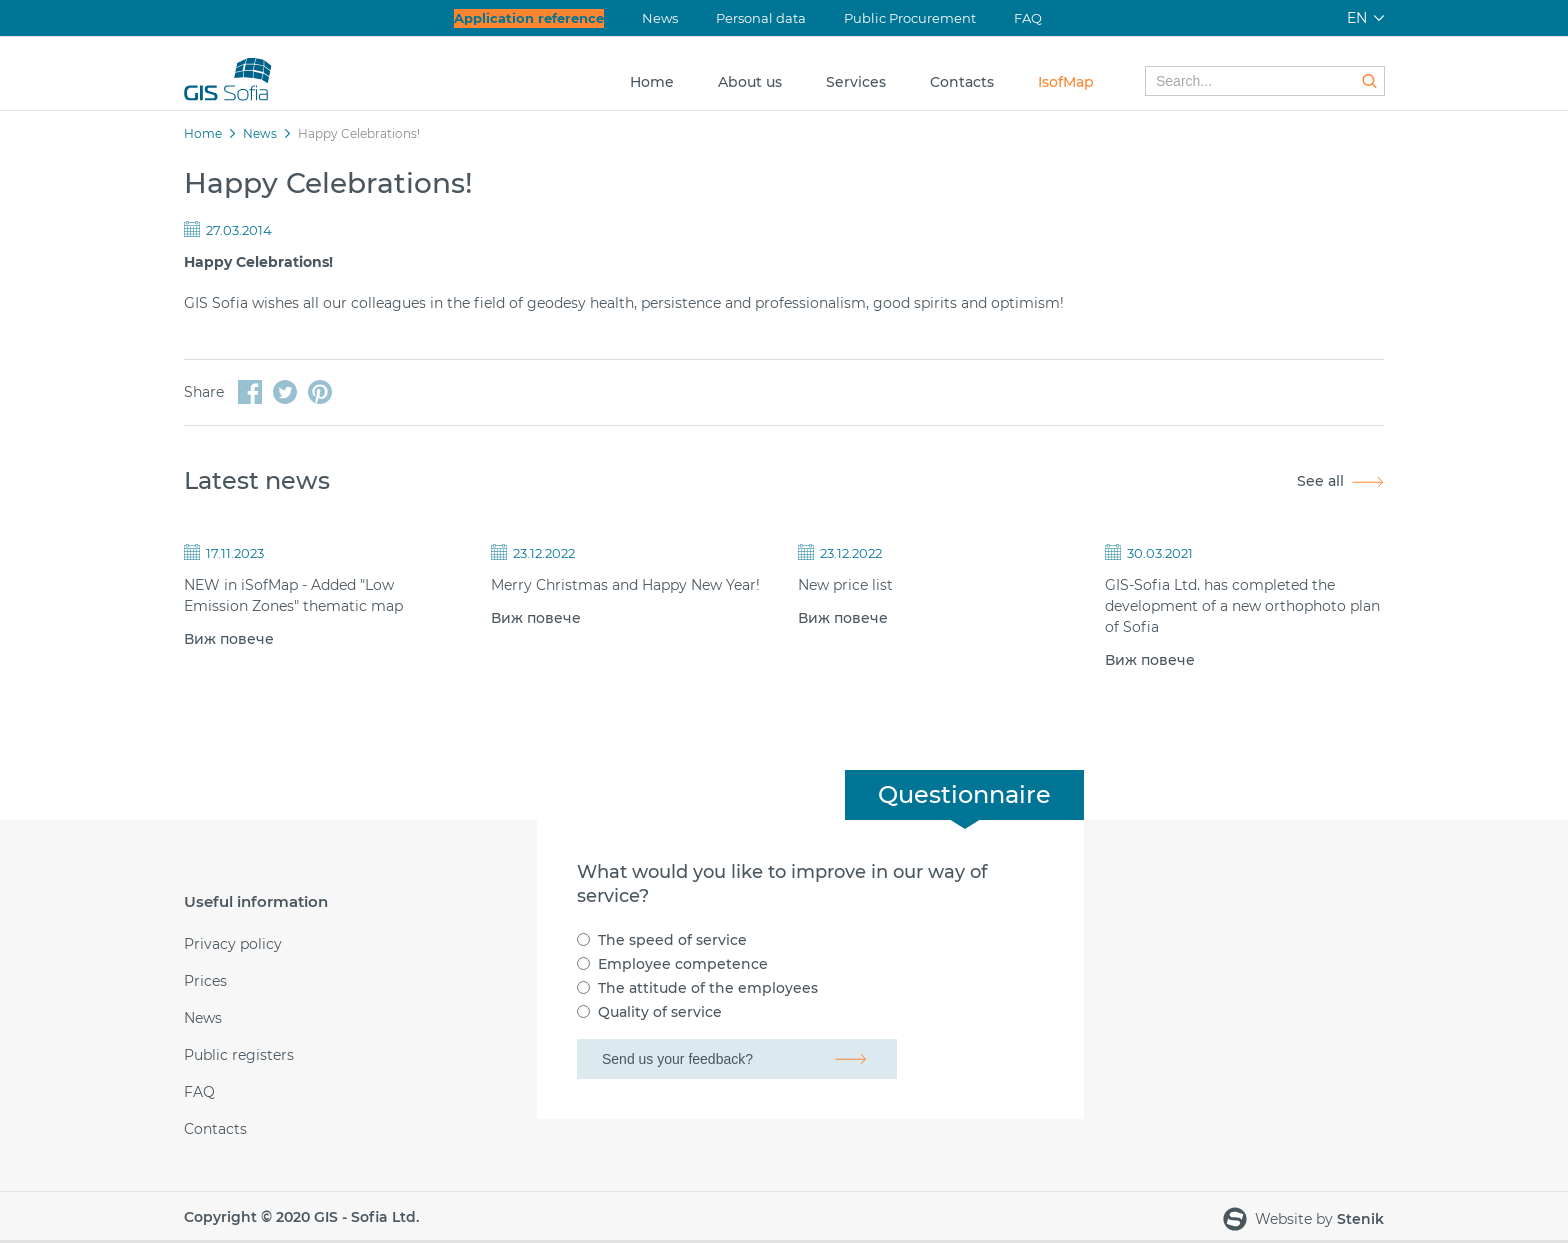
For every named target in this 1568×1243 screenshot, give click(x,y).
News (660, 18)
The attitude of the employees (708, 988)
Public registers (239, 1055)
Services (856, 82)
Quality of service (660, 1012)
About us (750, 82)
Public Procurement (910, 18)
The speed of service (672, 940)
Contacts (962, 82)
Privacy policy (233, 944)
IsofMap (1066, 82)
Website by (1303, 1220)
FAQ (1028, 18)
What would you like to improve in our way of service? (782, 884)
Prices (205, 981)
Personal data (761, 18)
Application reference (529, 18)
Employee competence (683, 964)
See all (1320, 481)
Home (652, 82)
